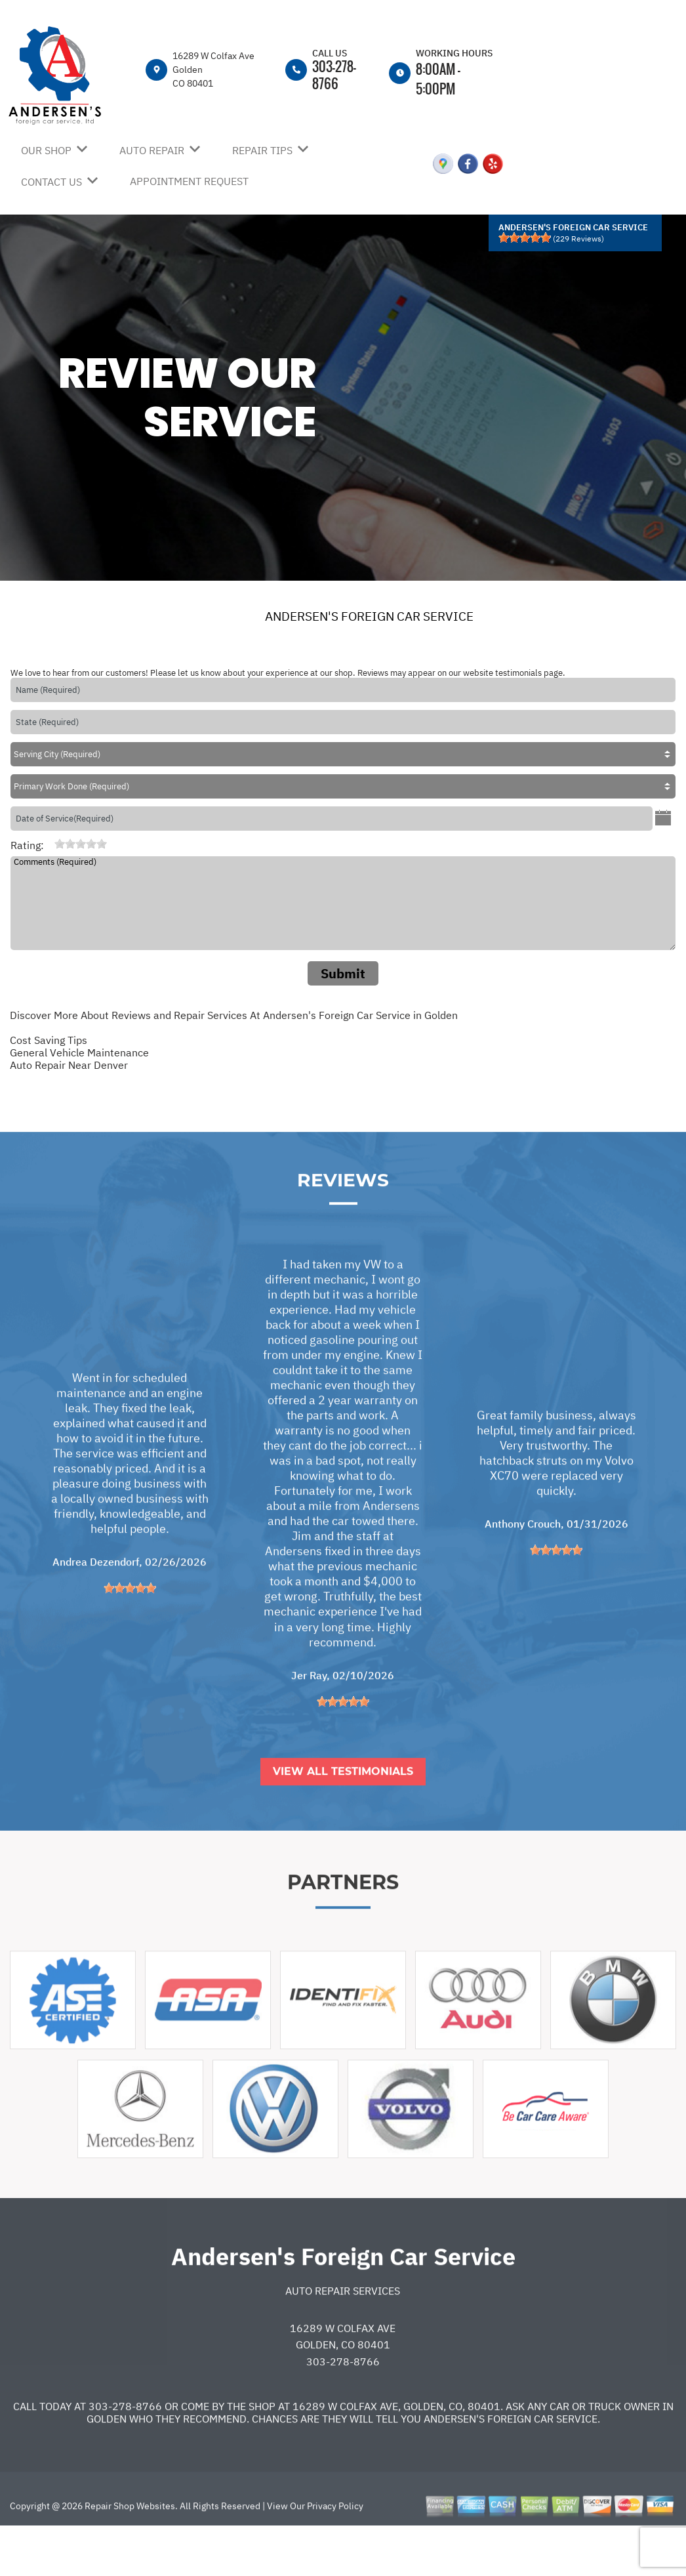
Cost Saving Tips (48, 1040)
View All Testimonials (343, 1820)
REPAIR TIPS (262, 150)
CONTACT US (51, 181)
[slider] (524, 237)
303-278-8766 (334, 74)
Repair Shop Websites (129, 2554)
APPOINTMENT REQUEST (189, 181)
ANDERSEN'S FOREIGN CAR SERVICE (369, 616)
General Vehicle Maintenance (79, 1052)
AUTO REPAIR (151, 150)
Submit (343, 973)
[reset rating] (49, 844)
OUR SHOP (46, 150)
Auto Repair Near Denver (69, 1064)
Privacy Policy (335, 2554)
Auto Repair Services (342, 2339)
